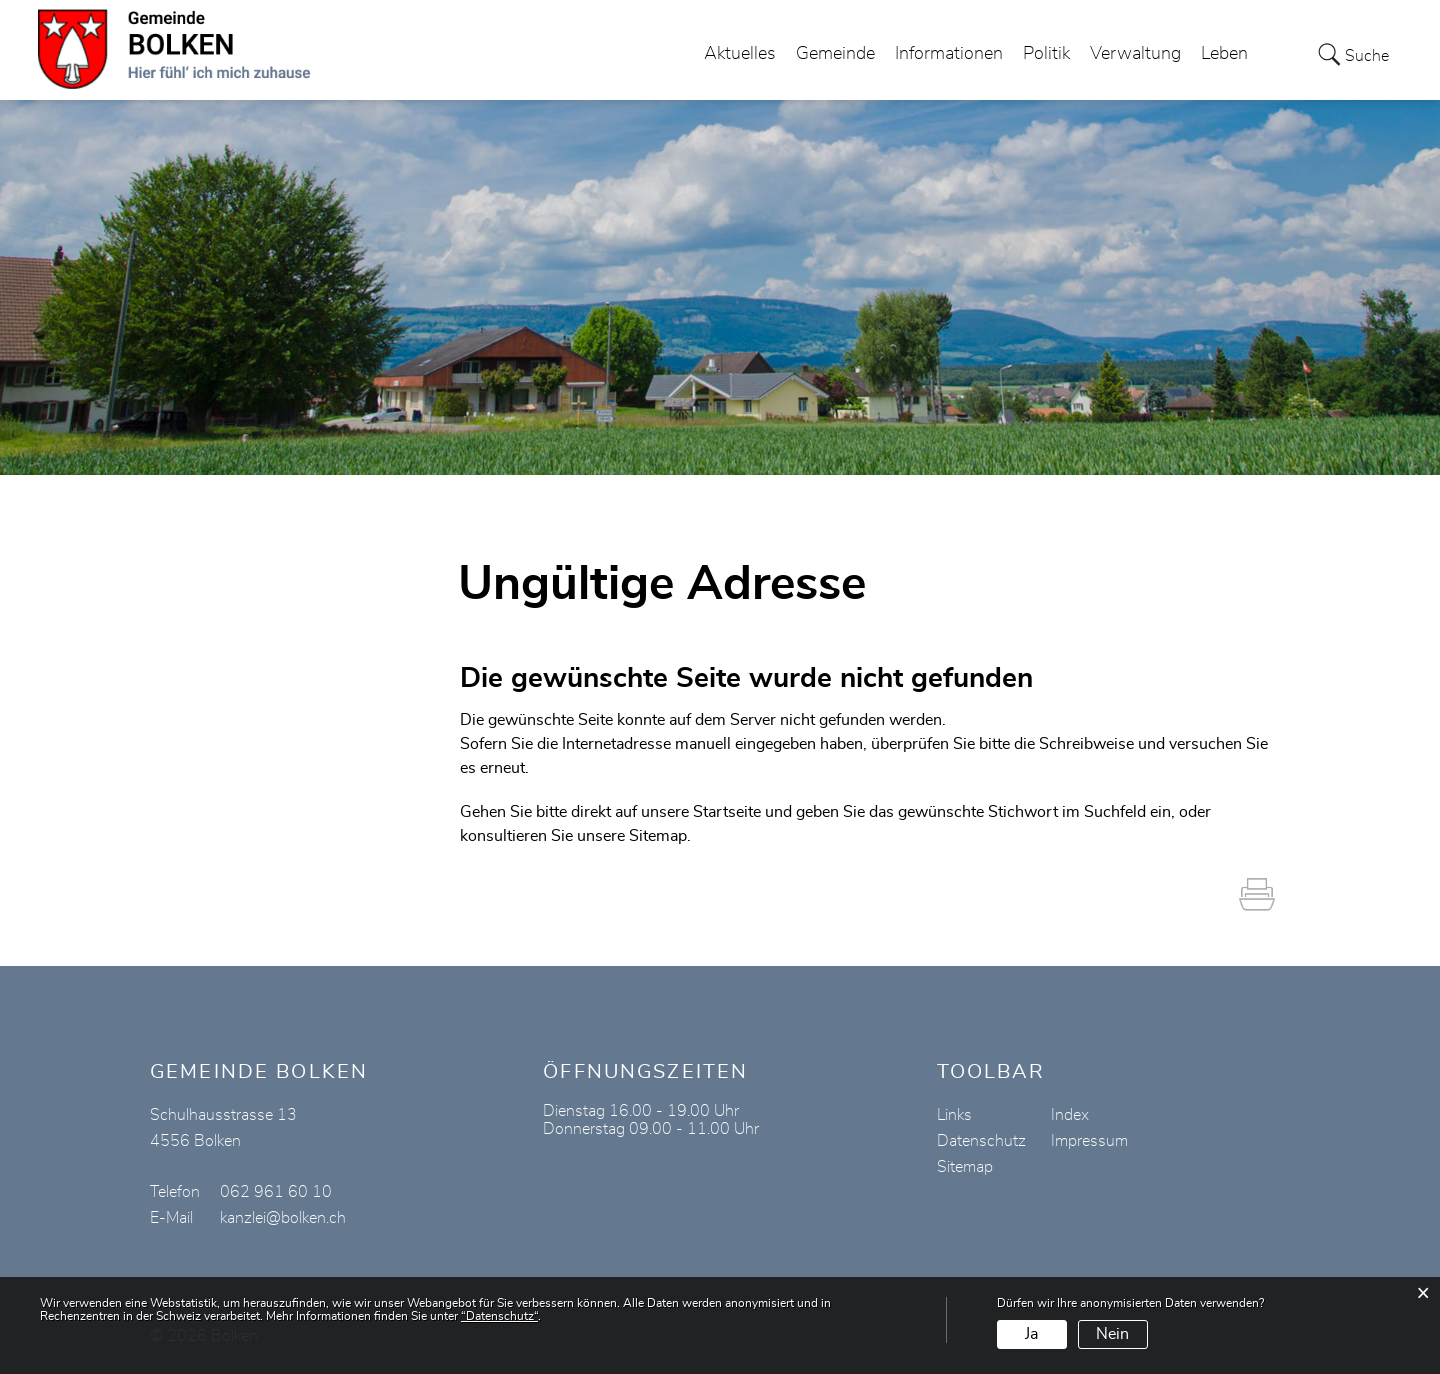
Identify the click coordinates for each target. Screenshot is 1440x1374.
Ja (1031, 1334)
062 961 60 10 (276, 1192)
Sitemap (965, 1167)
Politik (1046, 54)
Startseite (727, 812)
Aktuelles (740, 54)
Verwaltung (1135, 54)
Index (1070, 1115)
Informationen (949, 54)
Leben (1224, 54)
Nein (1112, 1334)
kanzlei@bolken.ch (283, 1218)
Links (954, 1115)
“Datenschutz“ (499, 1316)
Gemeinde (835, 54)
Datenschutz (981, 1141)
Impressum (1089, 1141)
